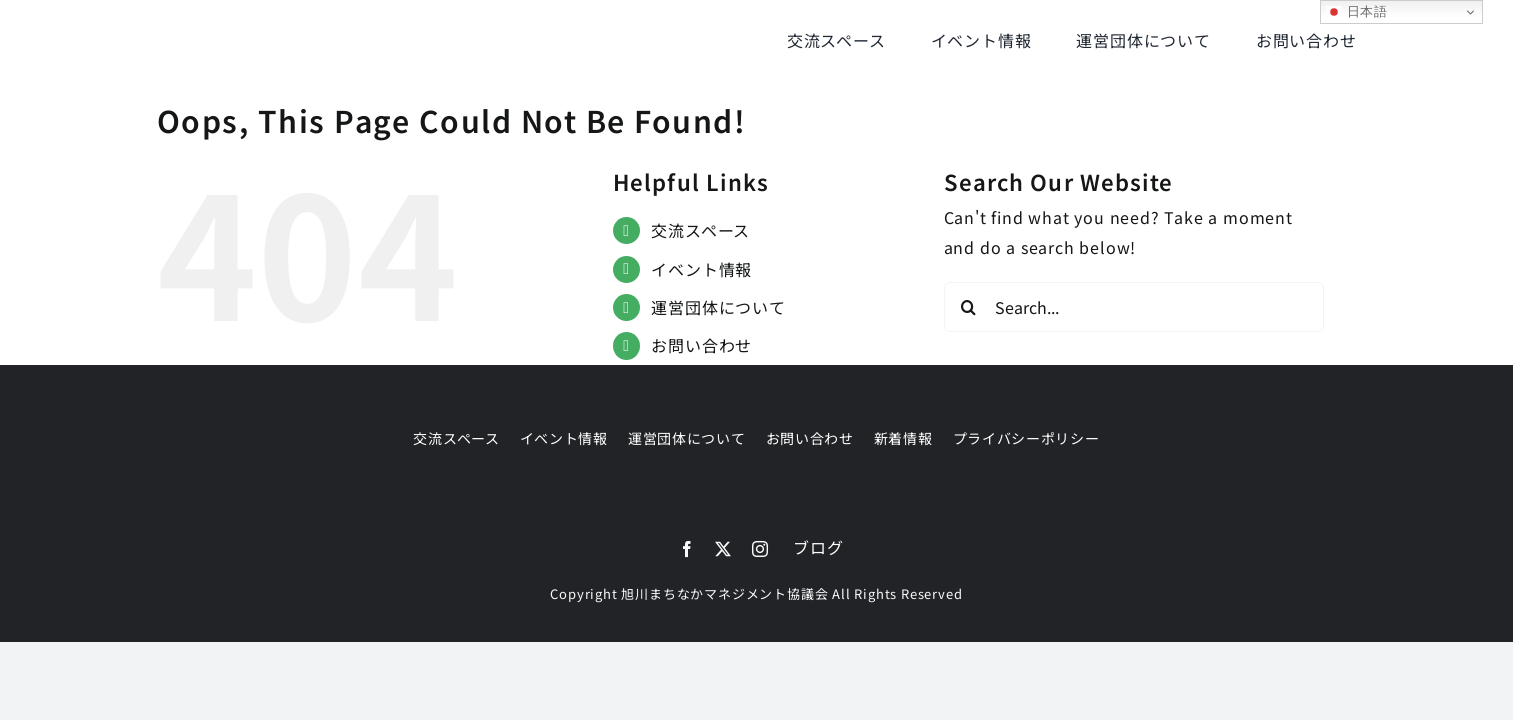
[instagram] (760, 549)
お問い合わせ (701, 345)
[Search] (969, 307)
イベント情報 (701, 269)
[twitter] (723, 549)
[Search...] (1134, 307)
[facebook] (687, 549)
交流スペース (700, 230)
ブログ (818, 547)
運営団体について (718, 307)
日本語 (1357, 12)
